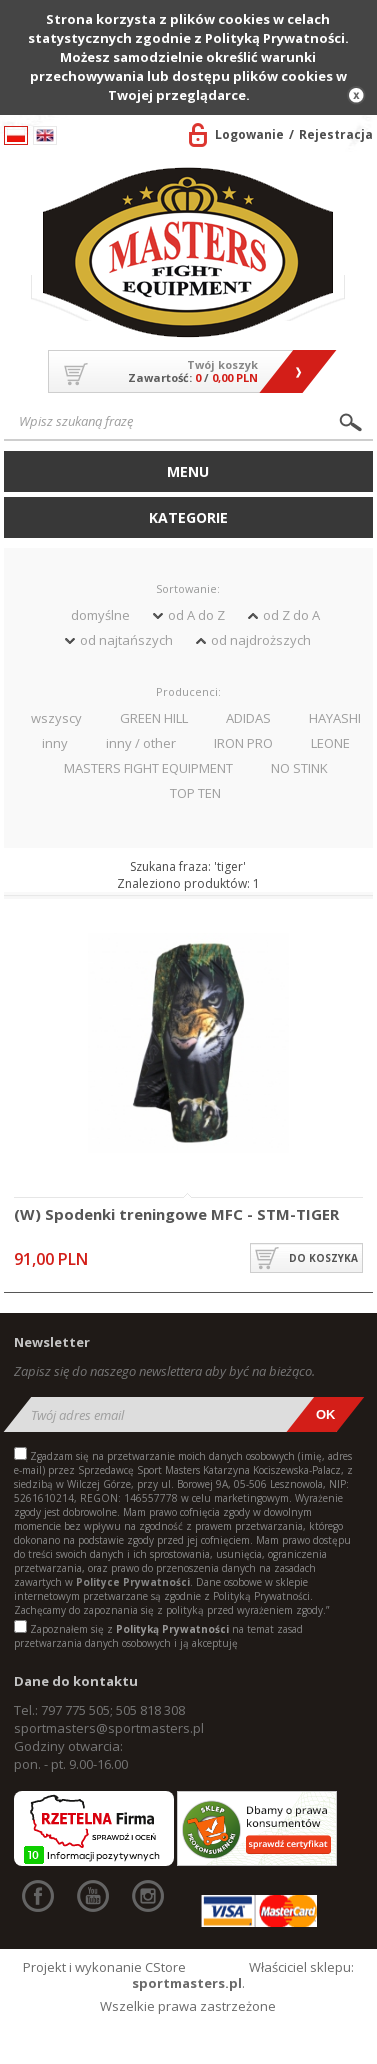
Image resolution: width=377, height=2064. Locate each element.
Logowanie (249, 134)
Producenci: (188, 691)
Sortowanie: (188, 588)
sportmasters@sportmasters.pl (109, 1728)
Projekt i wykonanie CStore (104, 1967)
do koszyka (323, 1258)
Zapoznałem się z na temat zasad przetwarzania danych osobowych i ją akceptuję (158, 1636)
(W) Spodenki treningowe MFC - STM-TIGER (176, 1215)
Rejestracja (336, 134)
